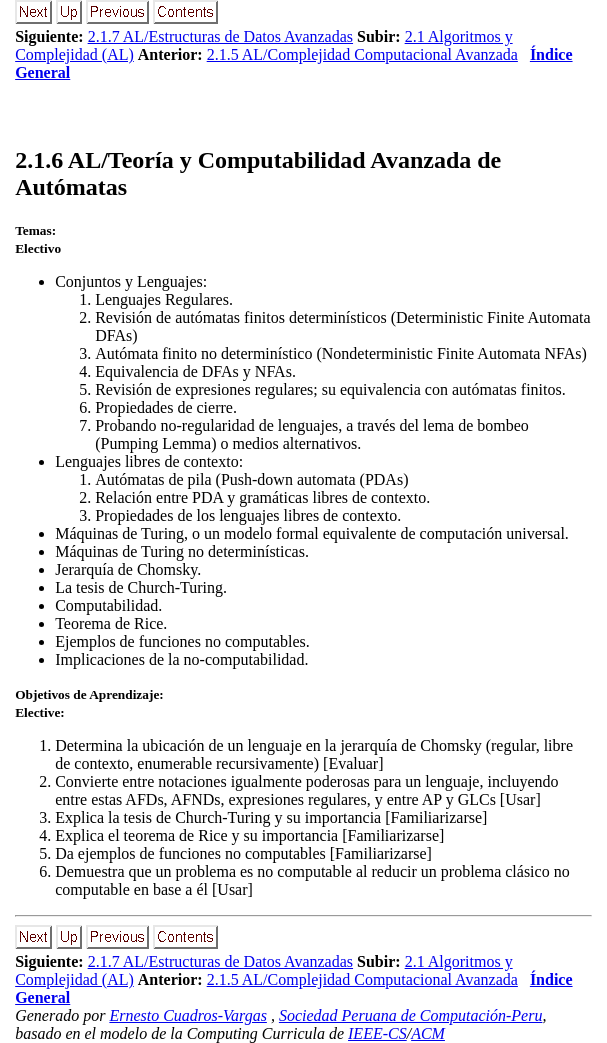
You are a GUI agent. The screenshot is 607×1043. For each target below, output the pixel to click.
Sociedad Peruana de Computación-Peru (411, 1015)
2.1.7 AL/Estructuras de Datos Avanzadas (220, 36)
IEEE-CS (377, 1033)
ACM (428, 1033)
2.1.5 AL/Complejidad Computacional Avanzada (362, 54)
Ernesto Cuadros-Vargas (188, 1015)
